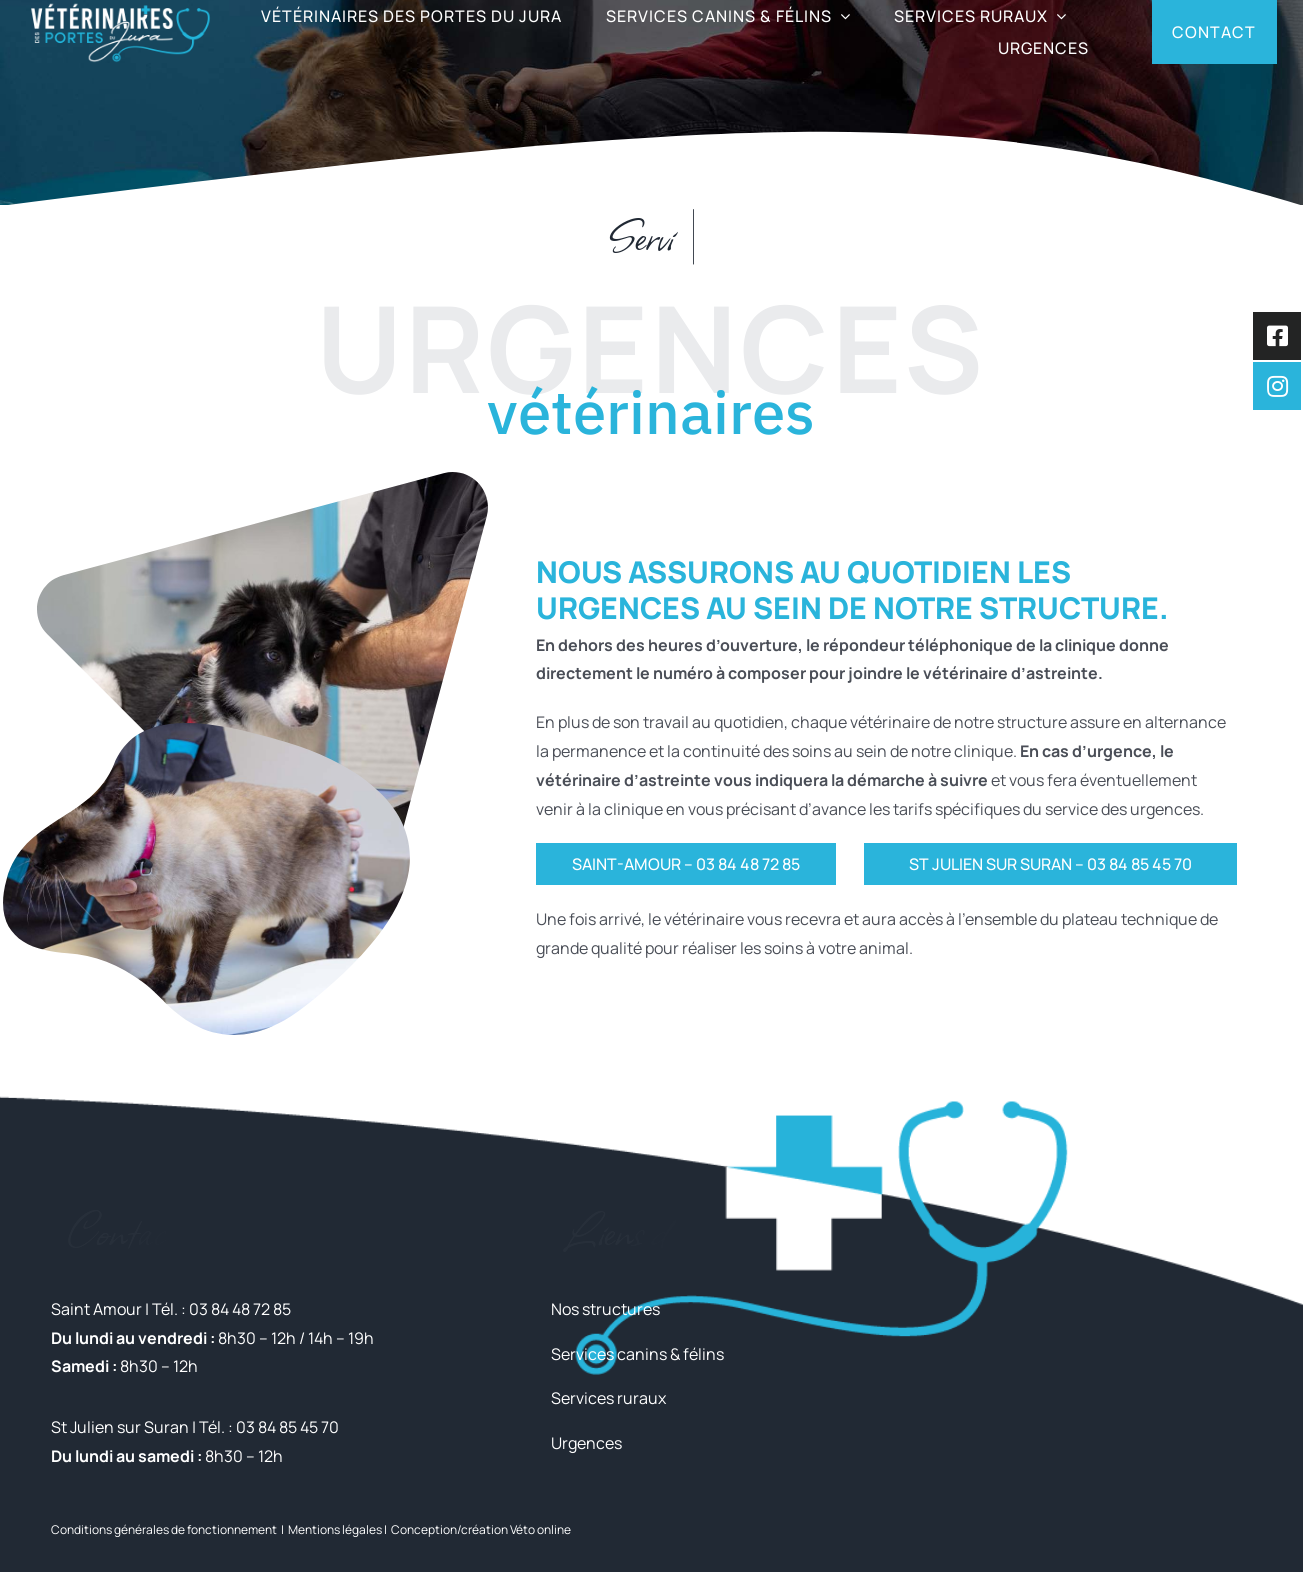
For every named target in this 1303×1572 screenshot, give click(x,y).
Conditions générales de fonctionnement (164, 1529)
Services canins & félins (637, 1354)
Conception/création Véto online (481, 1529)
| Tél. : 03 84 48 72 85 (216, 1309)
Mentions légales (335, 1529)
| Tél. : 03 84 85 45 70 (264, 1427)
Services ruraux (608, 1398)
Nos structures (605, 1309)
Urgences (586, 1443)
